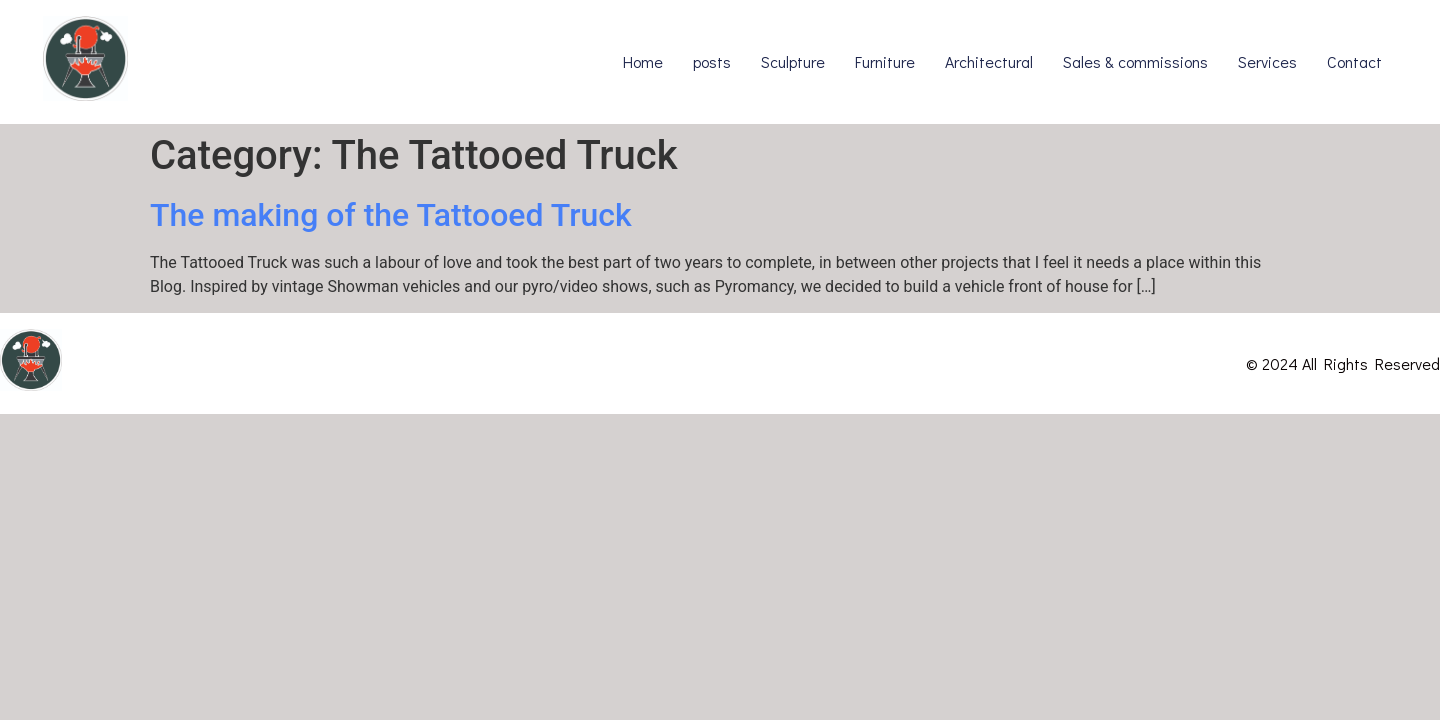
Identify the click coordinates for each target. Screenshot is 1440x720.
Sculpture (793, 61)
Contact (1354, 61)
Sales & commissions (1135, 61)
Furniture (885, 61)
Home (643, 61)
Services (1267, 61)
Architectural (989, 61)
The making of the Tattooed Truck (391, 215)
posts (712, 61)
